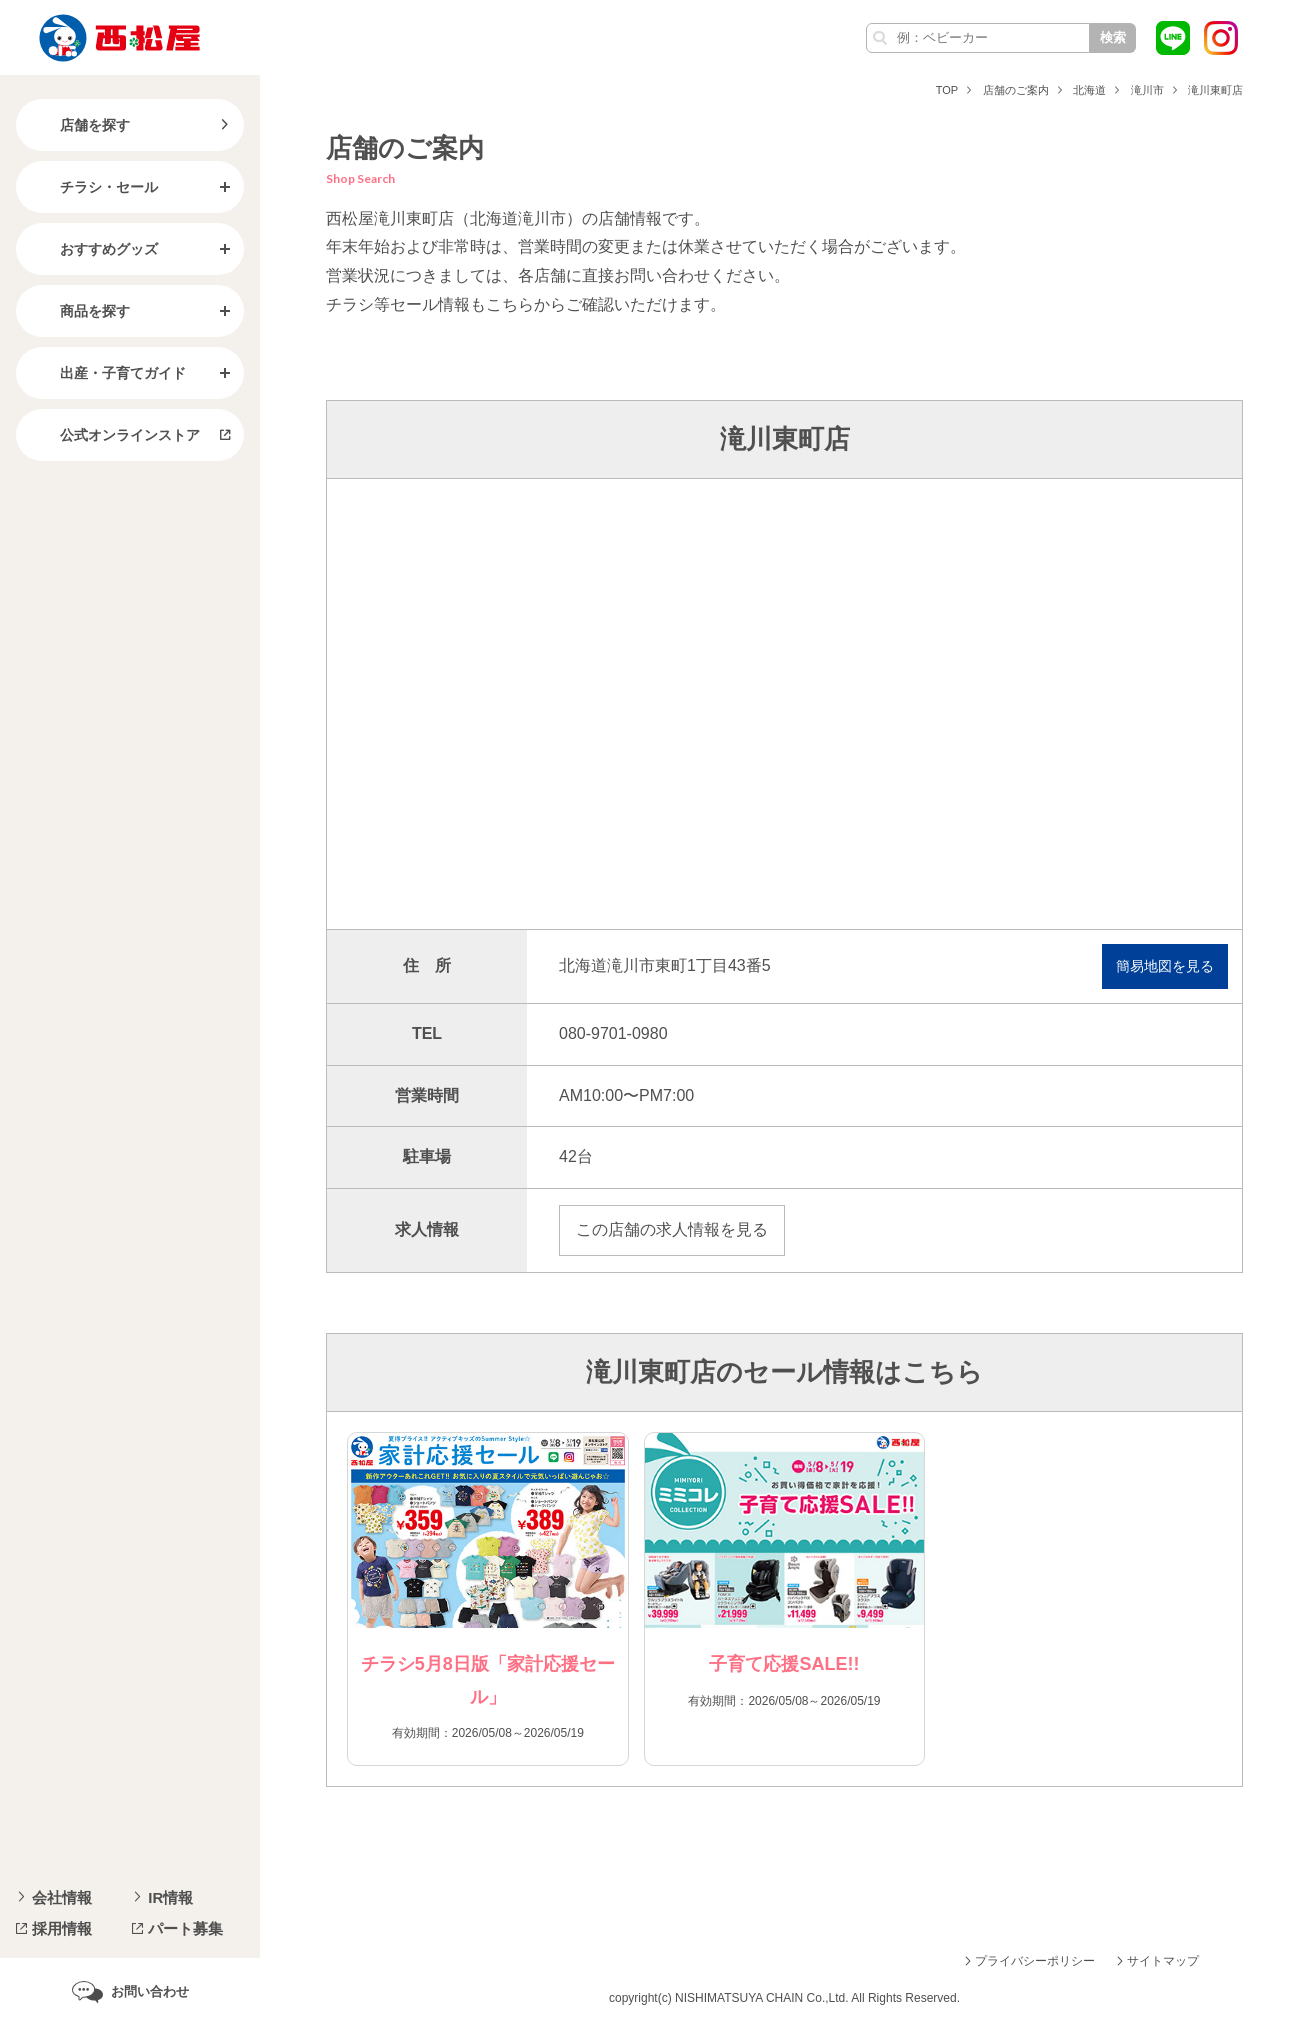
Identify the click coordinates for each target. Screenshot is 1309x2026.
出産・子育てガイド (107, 373)
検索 (1113, 37)
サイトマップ (1163, 1961)
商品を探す (79, 311)
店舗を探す (79, 125)
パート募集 (185, 1928)
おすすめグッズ (93, 249)
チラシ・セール (93, 187)
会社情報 (62, 1897)
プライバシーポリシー (1035, 1961)
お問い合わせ (150, 1991)
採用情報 (62, 1928)
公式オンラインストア (114, 435)
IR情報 (170, 1897)
